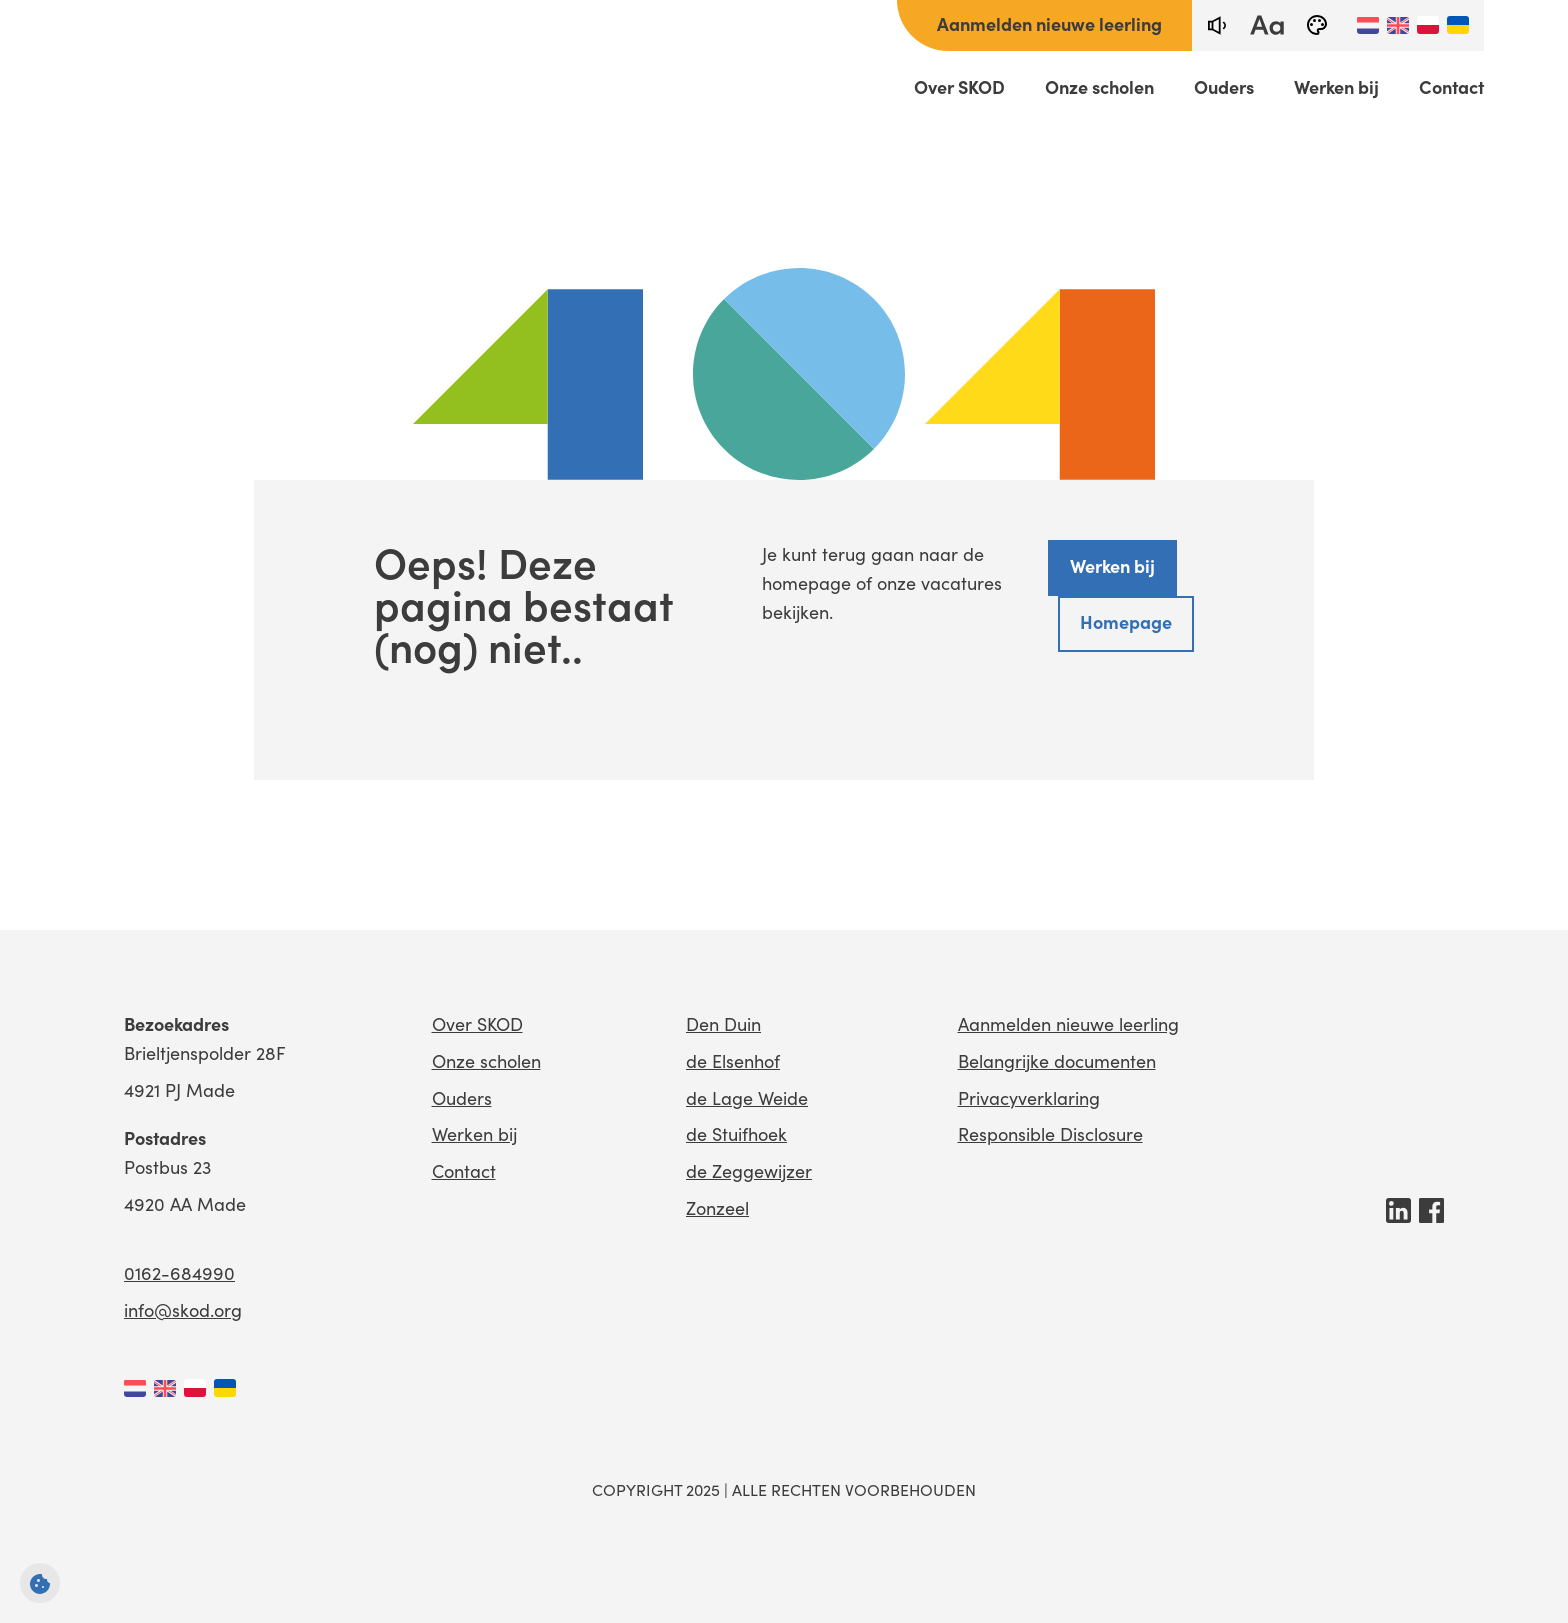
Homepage (1126, 621)
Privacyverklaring (1029, 1097)
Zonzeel (717, 1207)
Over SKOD (959, 87)
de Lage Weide (747, 1097)
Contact (1451, 87)
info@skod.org (183, 1309)
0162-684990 (179, 1272)
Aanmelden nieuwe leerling (1049, 23)
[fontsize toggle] (1267, 25)
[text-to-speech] (1217, 25)
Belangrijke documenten (1057, 1060)
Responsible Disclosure (1050, 1133)
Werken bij (1336, 87)
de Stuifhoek (736, 1133)
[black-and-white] (1317, 25)
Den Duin (723, 1023)
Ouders (1224, 87)
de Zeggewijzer (749, 1170)
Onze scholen (1099, 87)
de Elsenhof (733, 1060)
